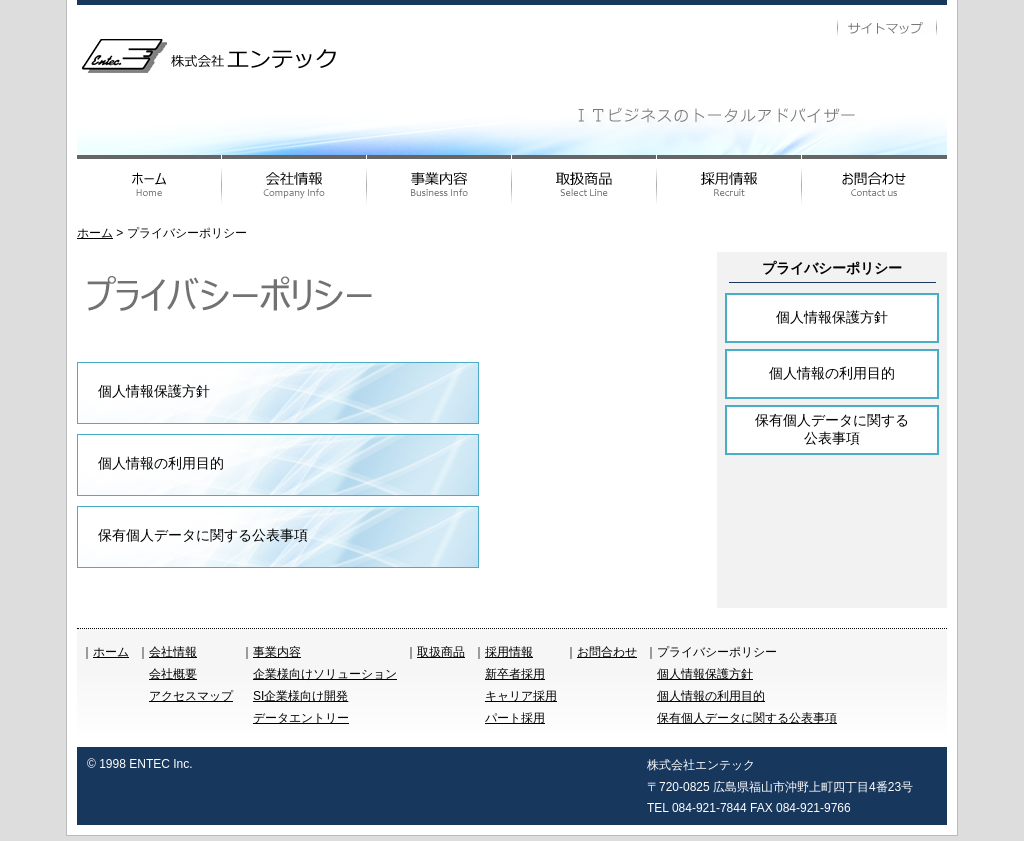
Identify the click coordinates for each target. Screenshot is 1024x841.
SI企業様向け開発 (300, 696)
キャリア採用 (521, 696)
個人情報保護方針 (154, 391)
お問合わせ (607, 652)
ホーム (95, 233)
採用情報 (509, 652)
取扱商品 (441, 652)
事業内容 (277, 652)
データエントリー (301, 718)
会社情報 (173, 652)
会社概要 (173, 674)
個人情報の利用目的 (161, 463)
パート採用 (515, 718)
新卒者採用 (515, 674)
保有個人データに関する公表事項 (203, 535)
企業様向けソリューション (325, 674)
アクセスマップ (191, 696)
